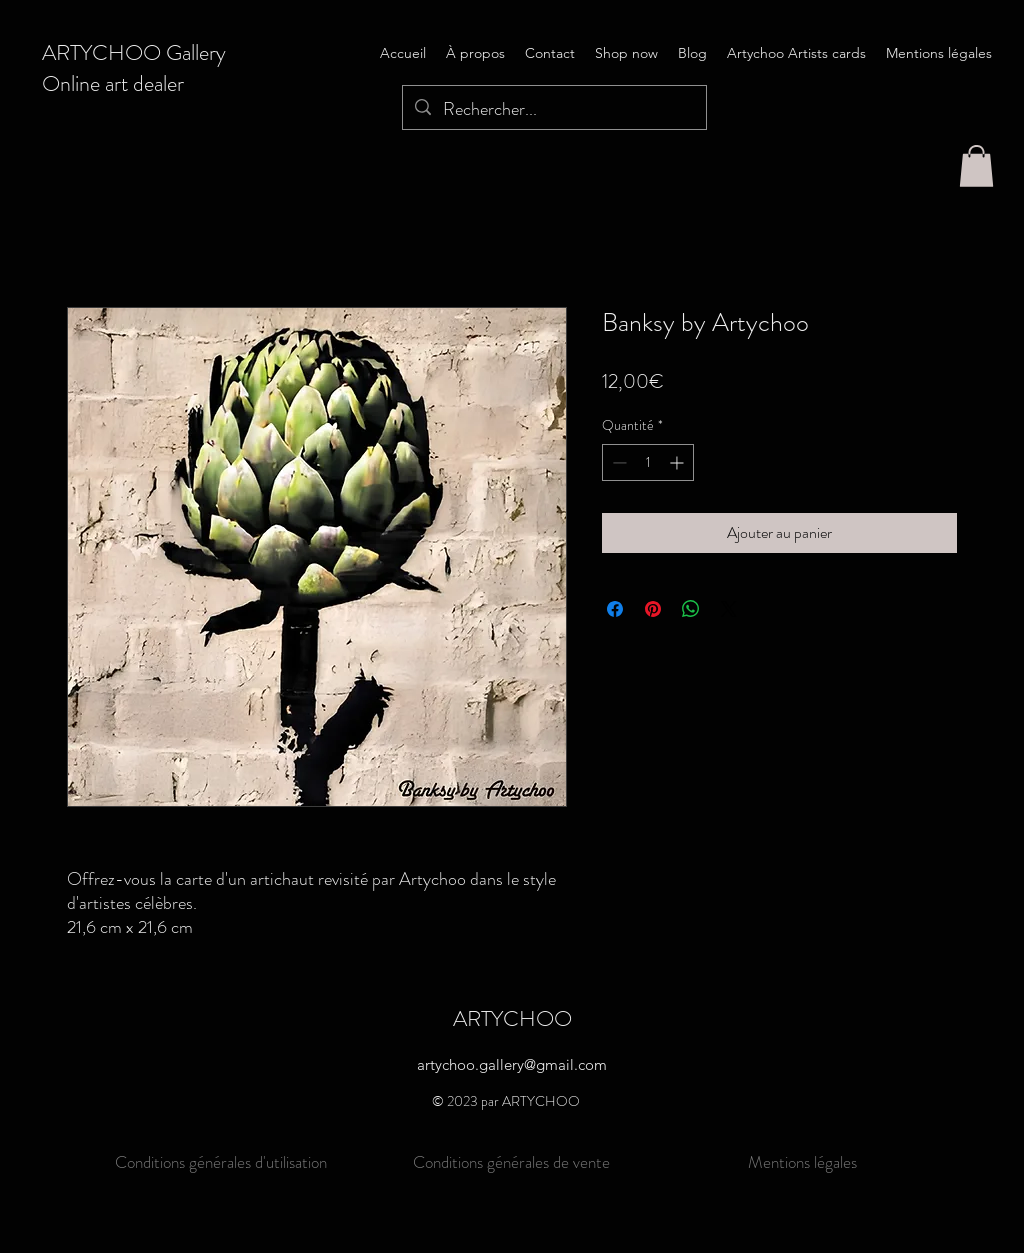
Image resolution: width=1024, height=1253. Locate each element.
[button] (976, 166)
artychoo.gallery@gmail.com (512, 1064)
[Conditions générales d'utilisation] (220, 1162)
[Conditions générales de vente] (511, 1162)
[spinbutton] (648, 462)
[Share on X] (729, 609)
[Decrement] (617, 462)
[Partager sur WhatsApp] (691, 609)
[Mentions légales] (802, 1162)
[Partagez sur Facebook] (615, 609)
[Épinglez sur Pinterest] (653, 609)
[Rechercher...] (553, 110)
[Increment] (678, 462)
